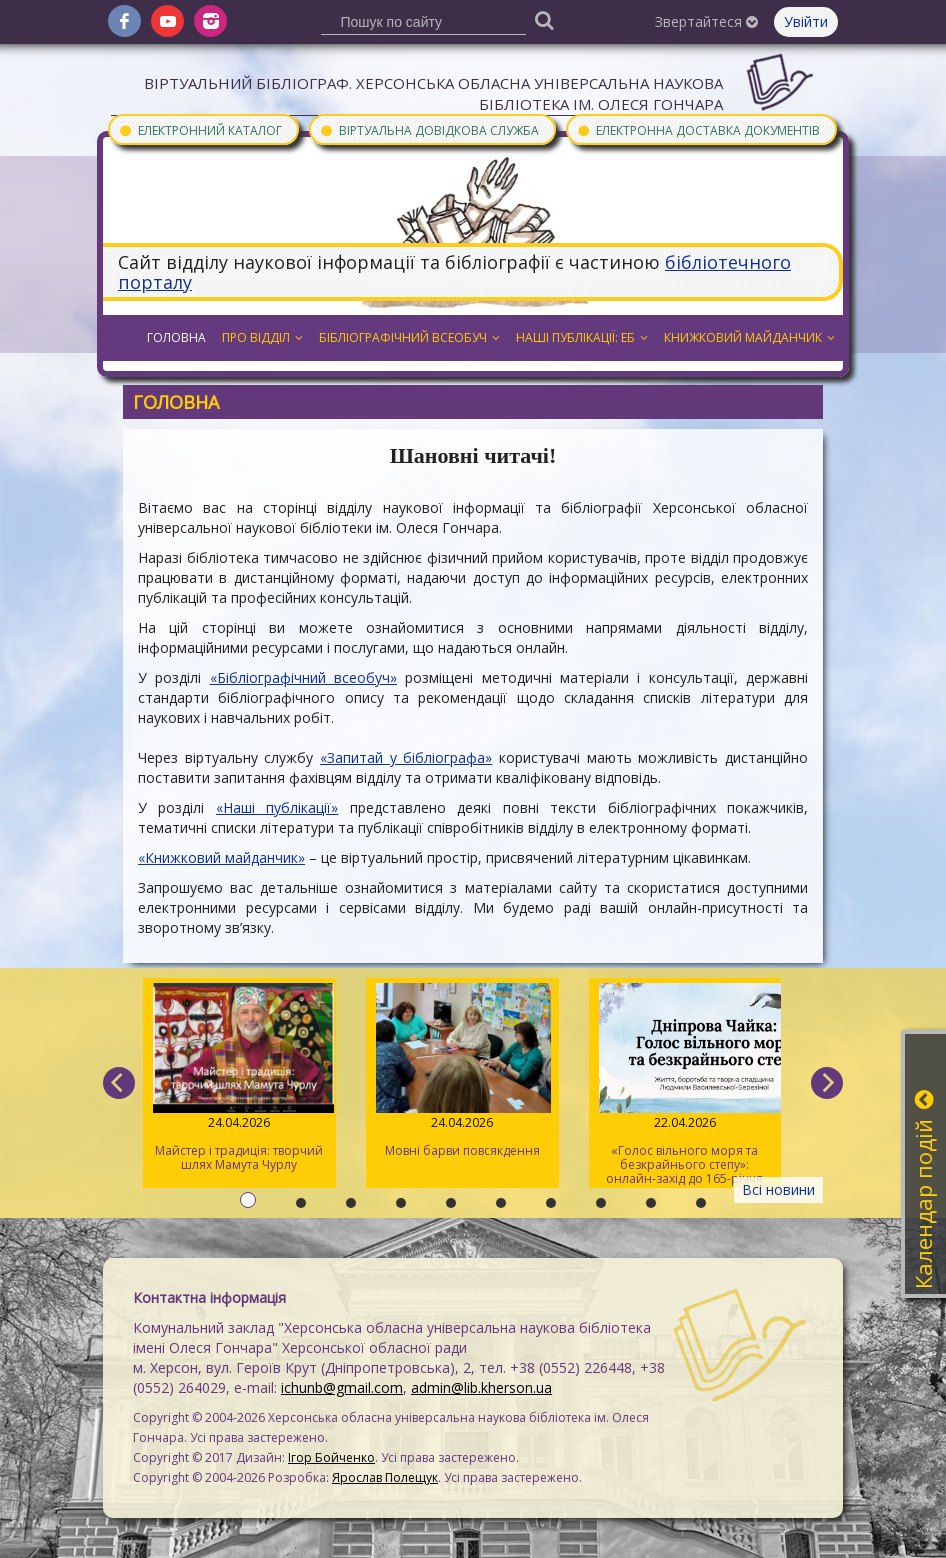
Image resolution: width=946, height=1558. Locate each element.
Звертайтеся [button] (706, 21)
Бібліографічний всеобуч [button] (409, 337)
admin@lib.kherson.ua (481, 1387)
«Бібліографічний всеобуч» (303, 677)
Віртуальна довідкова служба (429, 129)
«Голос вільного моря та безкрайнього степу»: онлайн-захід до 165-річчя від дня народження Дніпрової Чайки (685, 1085)
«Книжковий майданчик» (221, 857)
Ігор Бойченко (331, 1457)
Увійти (806, 21)
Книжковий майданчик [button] (749, 337)
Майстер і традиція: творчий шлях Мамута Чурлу (239, 1078)
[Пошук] (545, 19)
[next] (827, 1083)
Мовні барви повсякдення (462, 1071)
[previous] (119, 1083)
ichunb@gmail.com (342, 1387)
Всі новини (778, 1189)
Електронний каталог (200, 129)
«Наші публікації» (277, 807)
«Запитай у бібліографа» (406, 757)
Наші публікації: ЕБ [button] (582, 337)
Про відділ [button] (262, 337)
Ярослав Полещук (385, 1477)
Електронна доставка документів (698, 129)
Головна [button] (176, 337)
